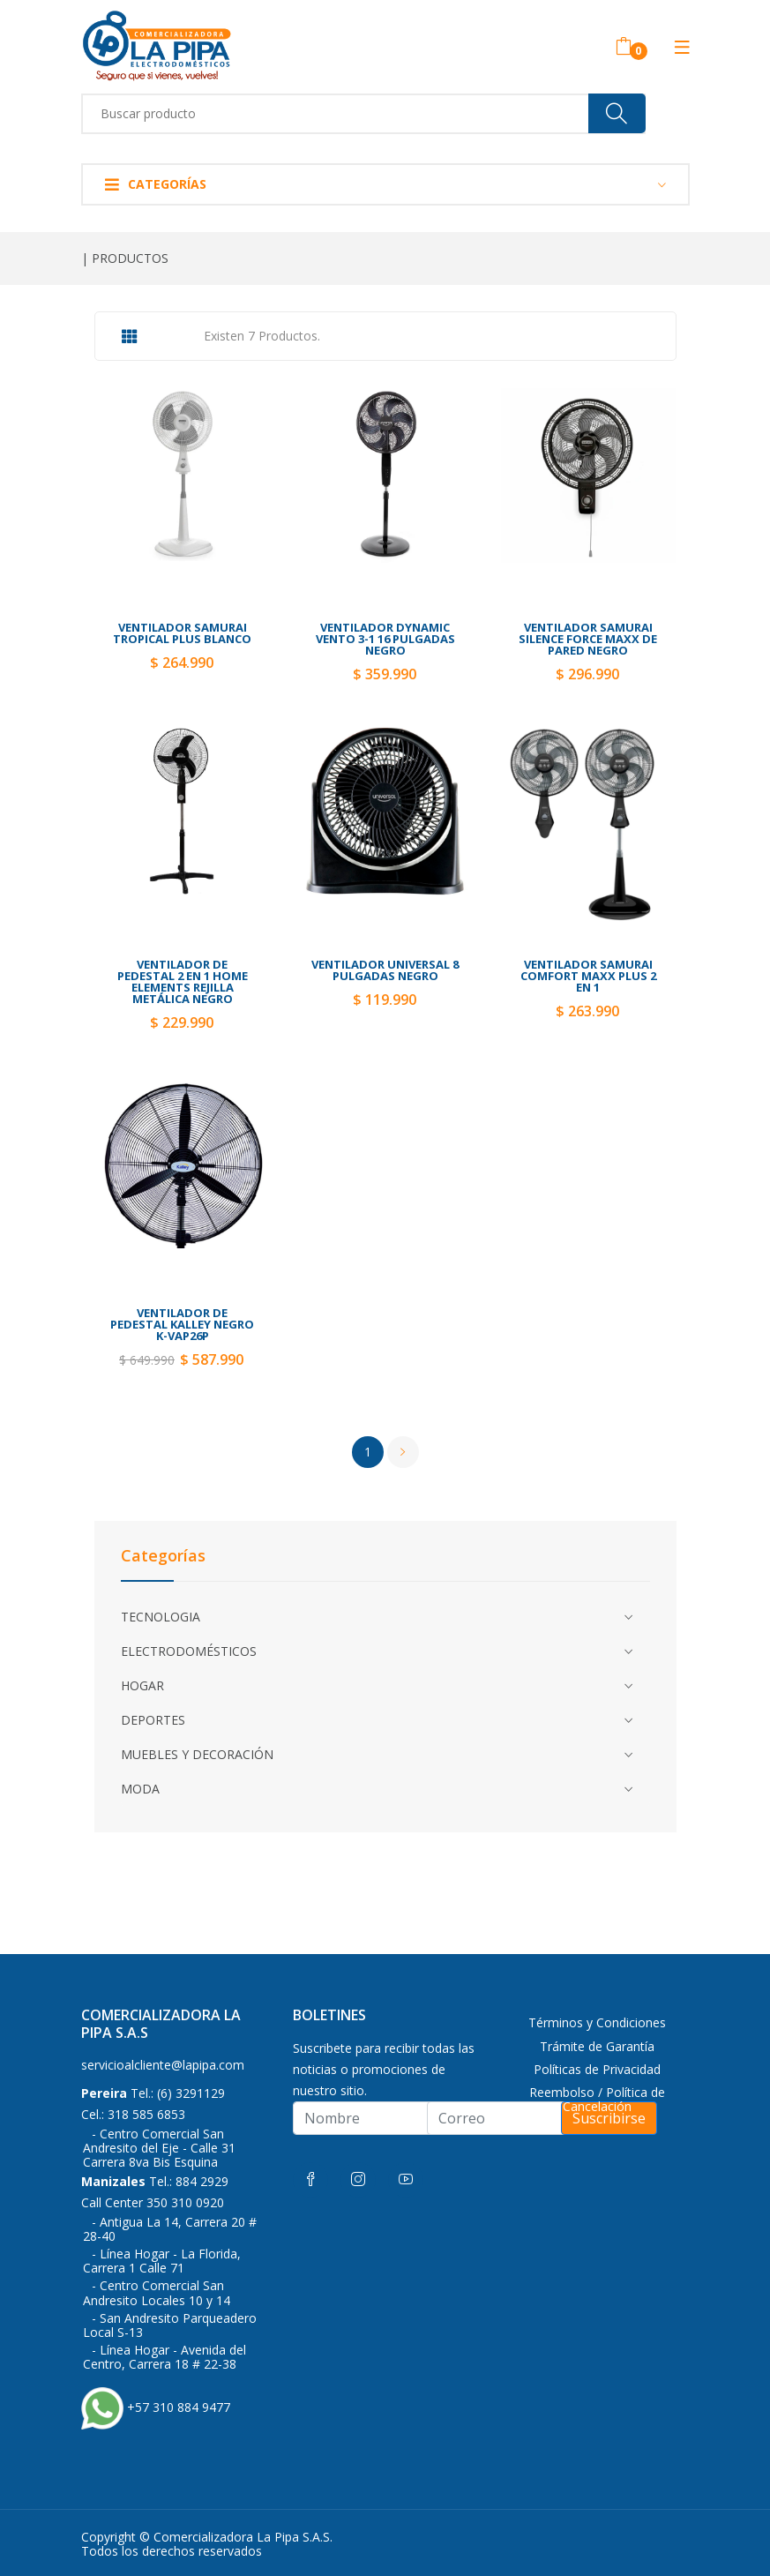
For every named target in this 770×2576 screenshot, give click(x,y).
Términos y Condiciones (597, 2022)
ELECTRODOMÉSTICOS (189, 1651)
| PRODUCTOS (124, 258)
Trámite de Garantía (597, 2046)
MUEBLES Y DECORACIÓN (197, 1755)
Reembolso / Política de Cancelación (597, 2099)
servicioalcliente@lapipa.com (162, 2064)
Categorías (155, 184)
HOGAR (142, 1686)
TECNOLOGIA (160, 1617)
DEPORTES (153, 1720)
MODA (140, 1789)
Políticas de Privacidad (597, 2069)
